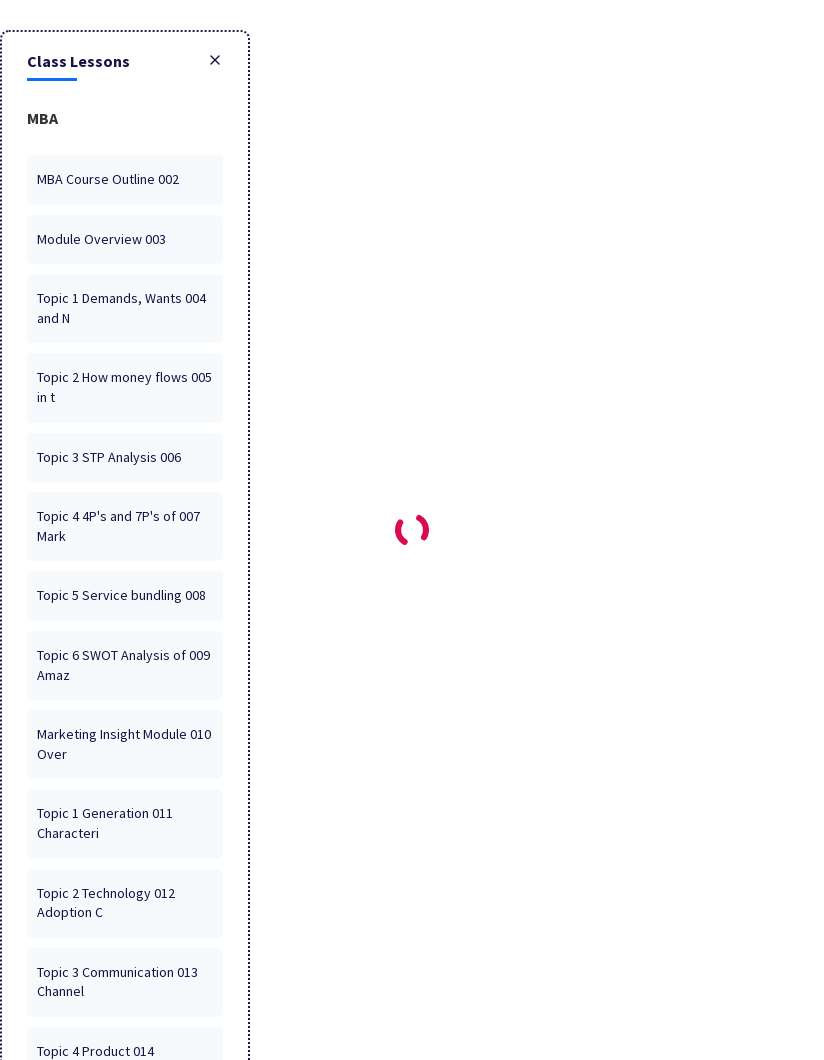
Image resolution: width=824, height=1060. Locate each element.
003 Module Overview (101, 239)
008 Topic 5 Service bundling (121, 595)
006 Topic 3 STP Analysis (109, 457)
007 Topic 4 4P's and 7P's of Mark (118, 526)
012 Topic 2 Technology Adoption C (106, 903)
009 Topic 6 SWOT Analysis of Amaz (123, 665)
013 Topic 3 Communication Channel (117, 982)
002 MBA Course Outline (108, 179)
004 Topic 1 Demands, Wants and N (121, 308)
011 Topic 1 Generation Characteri (105, 823)
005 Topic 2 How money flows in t (124, 387)
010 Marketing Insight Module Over (124, 744)
